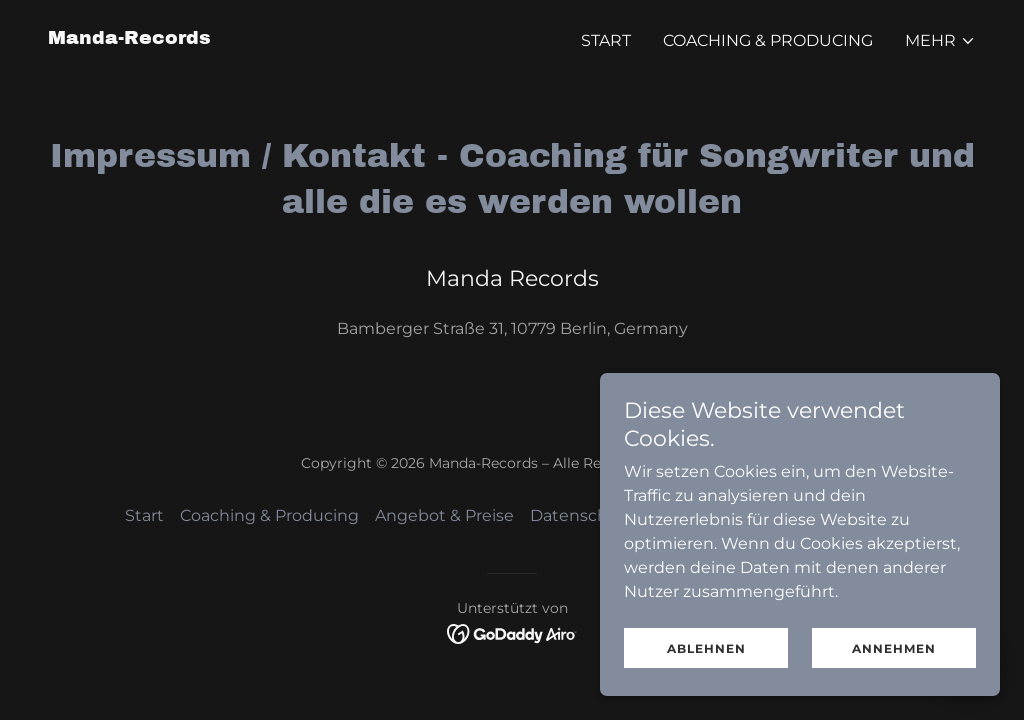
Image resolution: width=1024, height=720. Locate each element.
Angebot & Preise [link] (444, 515)
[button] (940, 41)
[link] (129, 38)
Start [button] (144, 515)
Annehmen (894, 662)
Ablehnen (706, 662)
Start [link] (606, 40)
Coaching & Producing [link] (768, 40)
